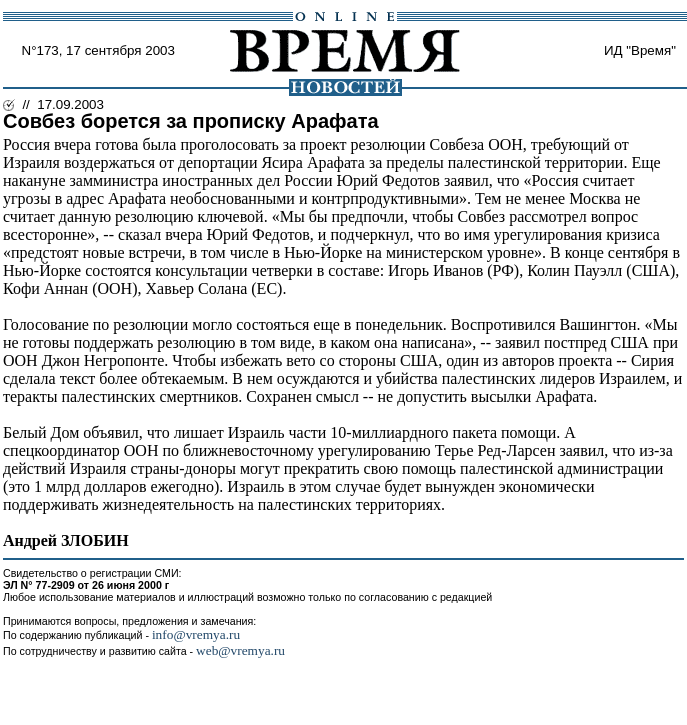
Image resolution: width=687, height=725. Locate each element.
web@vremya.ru (240, 650)
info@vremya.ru (196, 634)
